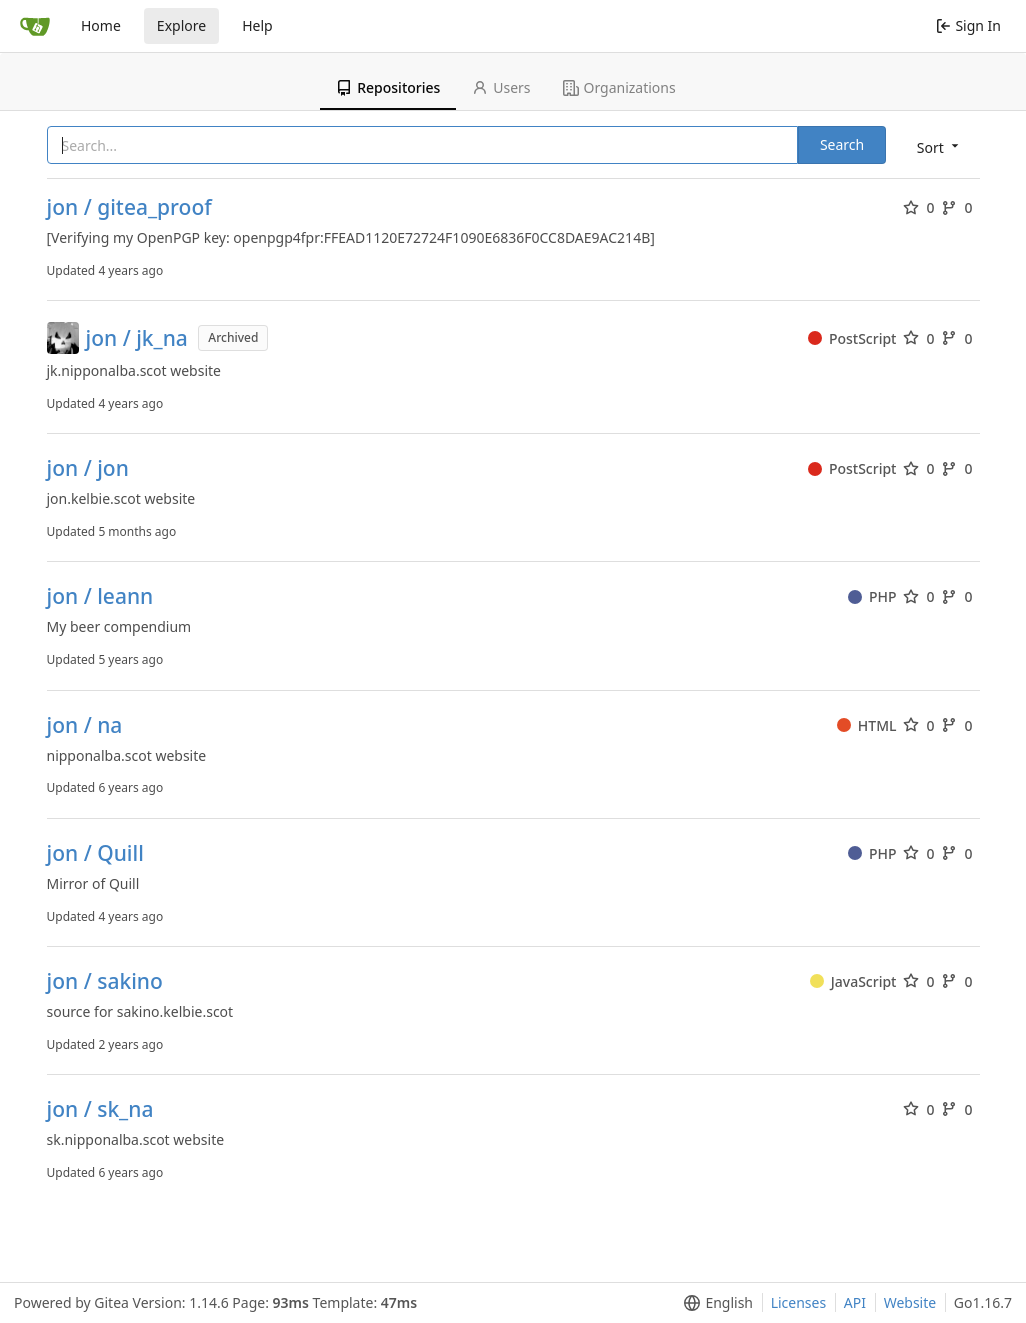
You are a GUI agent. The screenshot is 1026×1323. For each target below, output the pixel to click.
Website (910, 1302)
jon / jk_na (137, 338)
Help (257, 25)
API (855, 1302)
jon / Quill (95, 853)
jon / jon (88, 468)
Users (501, 87)
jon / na (85, 725)
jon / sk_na (100, 1109)
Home (101, 25)
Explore (181, 25)
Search (842, 144)
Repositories (388, 87)
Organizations (619, 87)
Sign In (968, 25)
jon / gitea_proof (129, 207)
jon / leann (100, 596)
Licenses (799, 1302)
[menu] (939, 146)
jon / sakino (105, 981)
